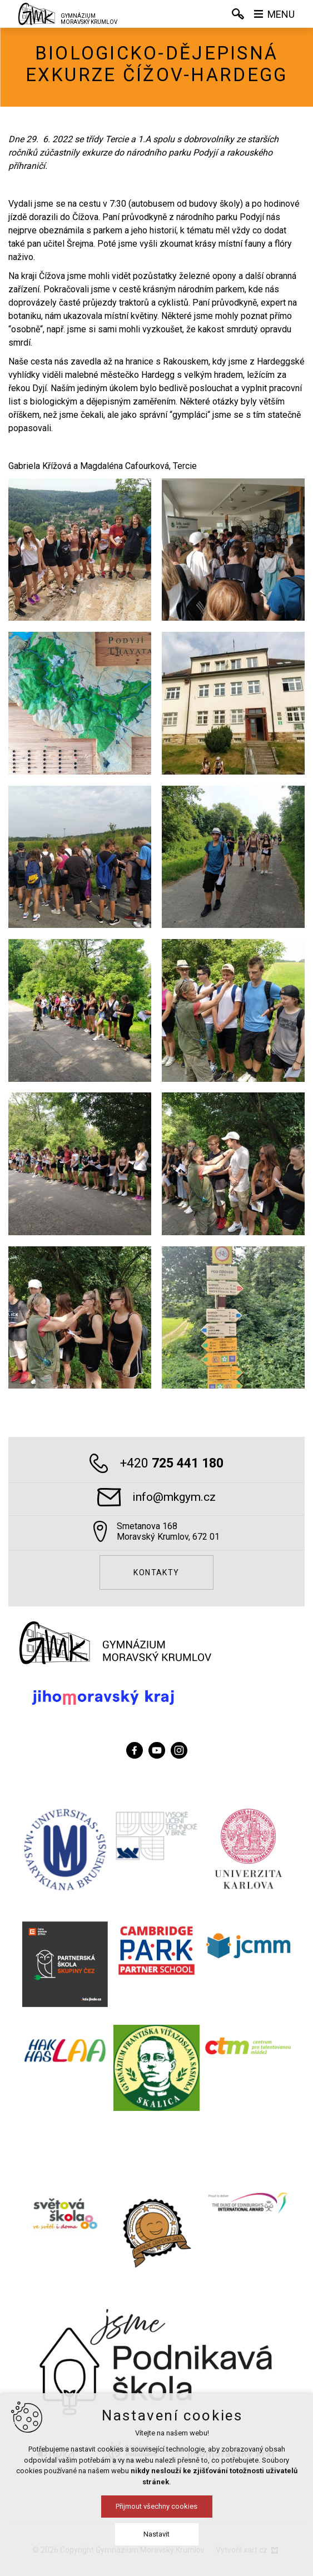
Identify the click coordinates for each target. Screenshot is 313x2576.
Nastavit (156, 2534)
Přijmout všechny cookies (156, 2506)
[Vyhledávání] (238, 13)
